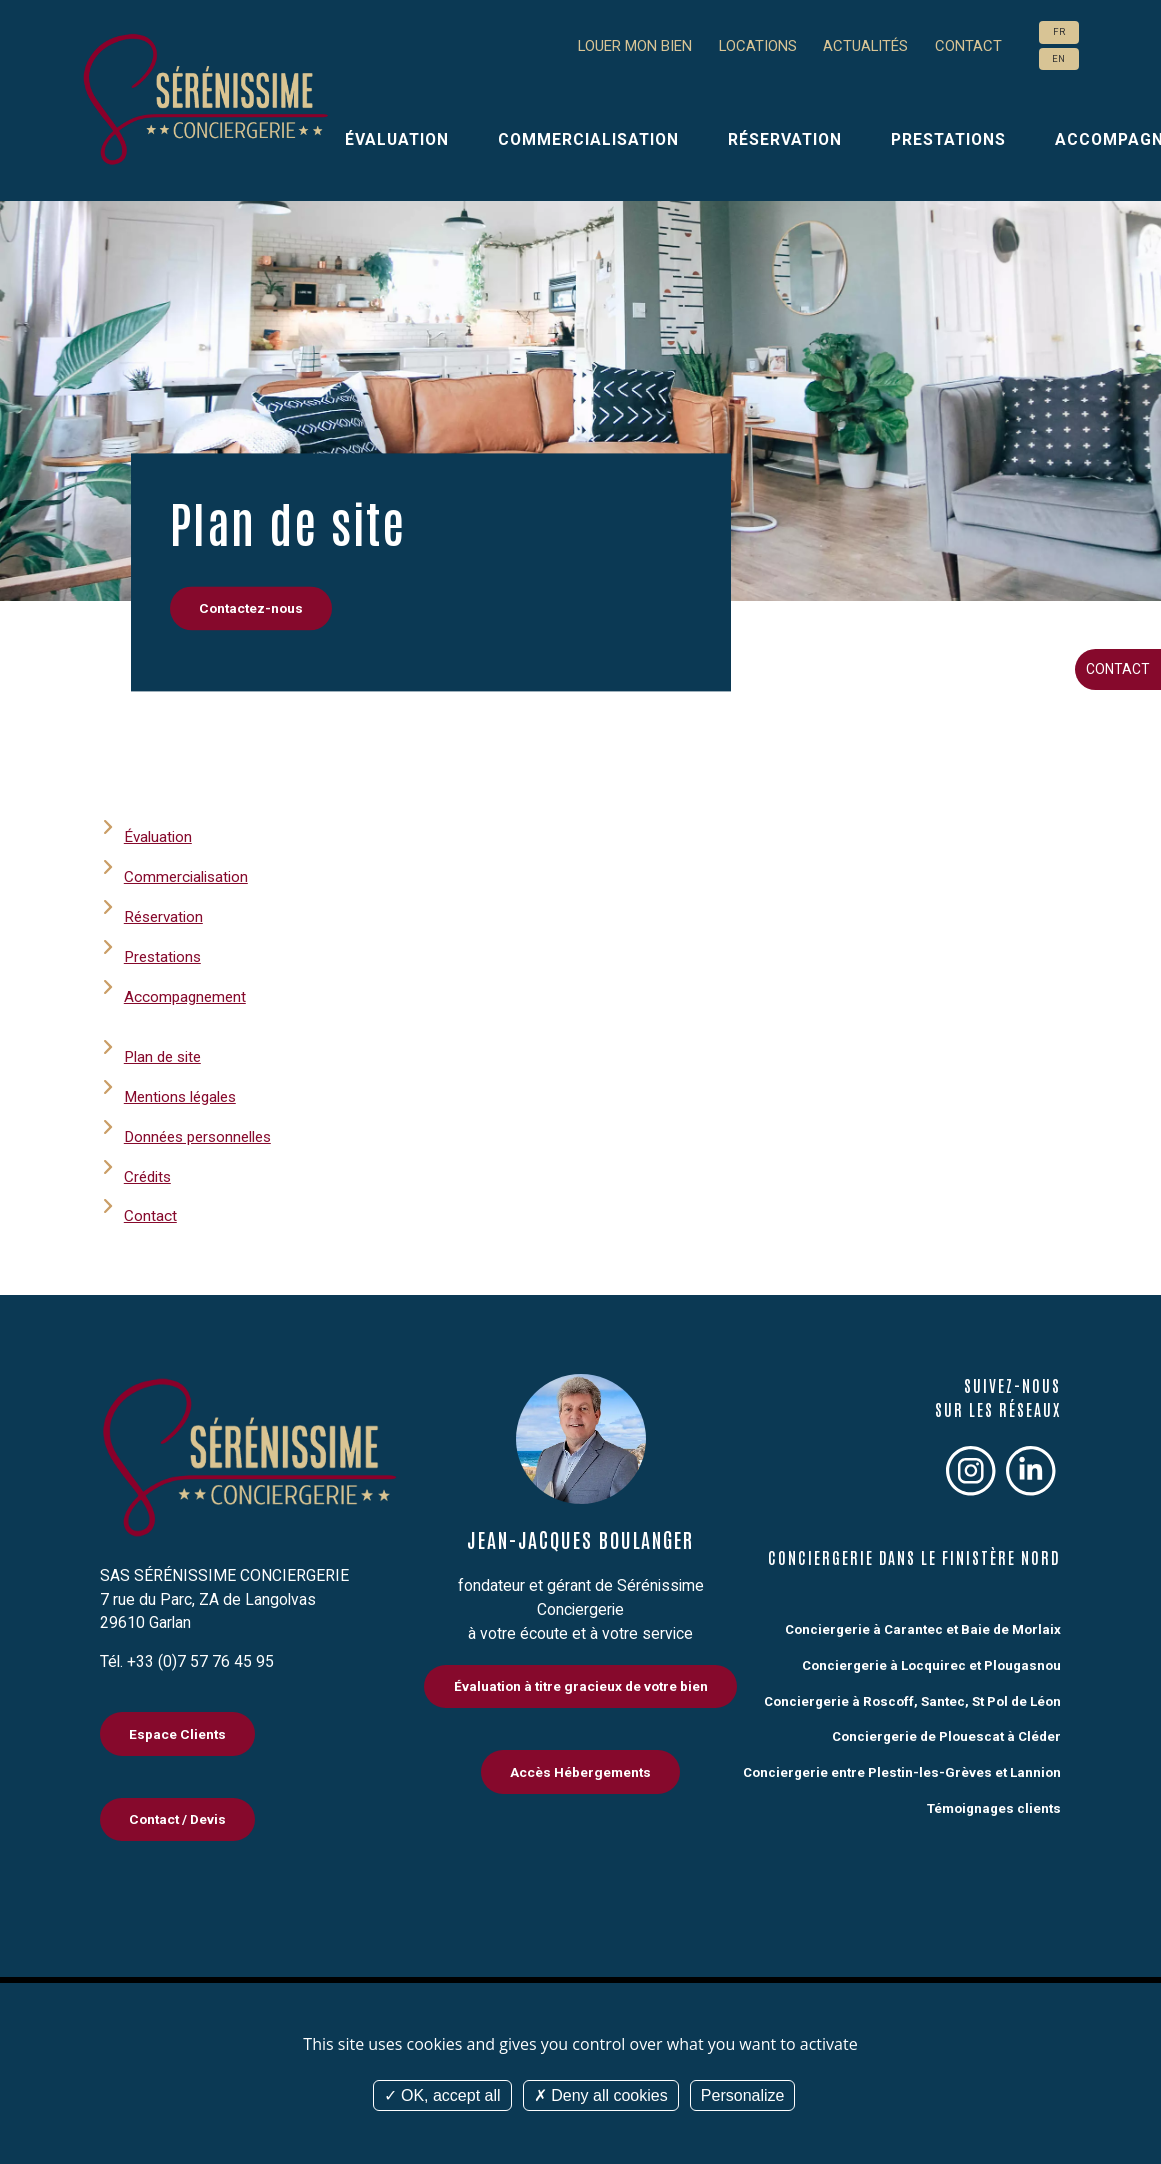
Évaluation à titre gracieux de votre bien (580, 1684)
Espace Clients (178, 1731)
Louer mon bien (613, 46)
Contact (1118, 669)
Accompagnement (187, 995)
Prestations (948, 139)
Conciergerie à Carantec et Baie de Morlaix (921, 1626)
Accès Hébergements (581, 1770)
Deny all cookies (601, 2095)
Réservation (785, 139)
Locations (746, 46)
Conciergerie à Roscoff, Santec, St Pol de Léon (909, 1697)
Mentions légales (183, 1094)
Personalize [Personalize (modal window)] (743, 2095)
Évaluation (397, 139)
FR (1059, 32)
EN (1058, 58)
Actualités (860, 46)
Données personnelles (202, 1133)
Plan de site (165, 1054)
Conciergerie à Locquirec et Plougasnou (929, 1662)
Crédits (149, 1173)
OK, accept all (442, 2095)
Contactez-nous (251, 609)
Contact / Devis (179, 1818)
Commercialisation (588, 139)
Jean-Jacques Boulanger (580, 1535)
